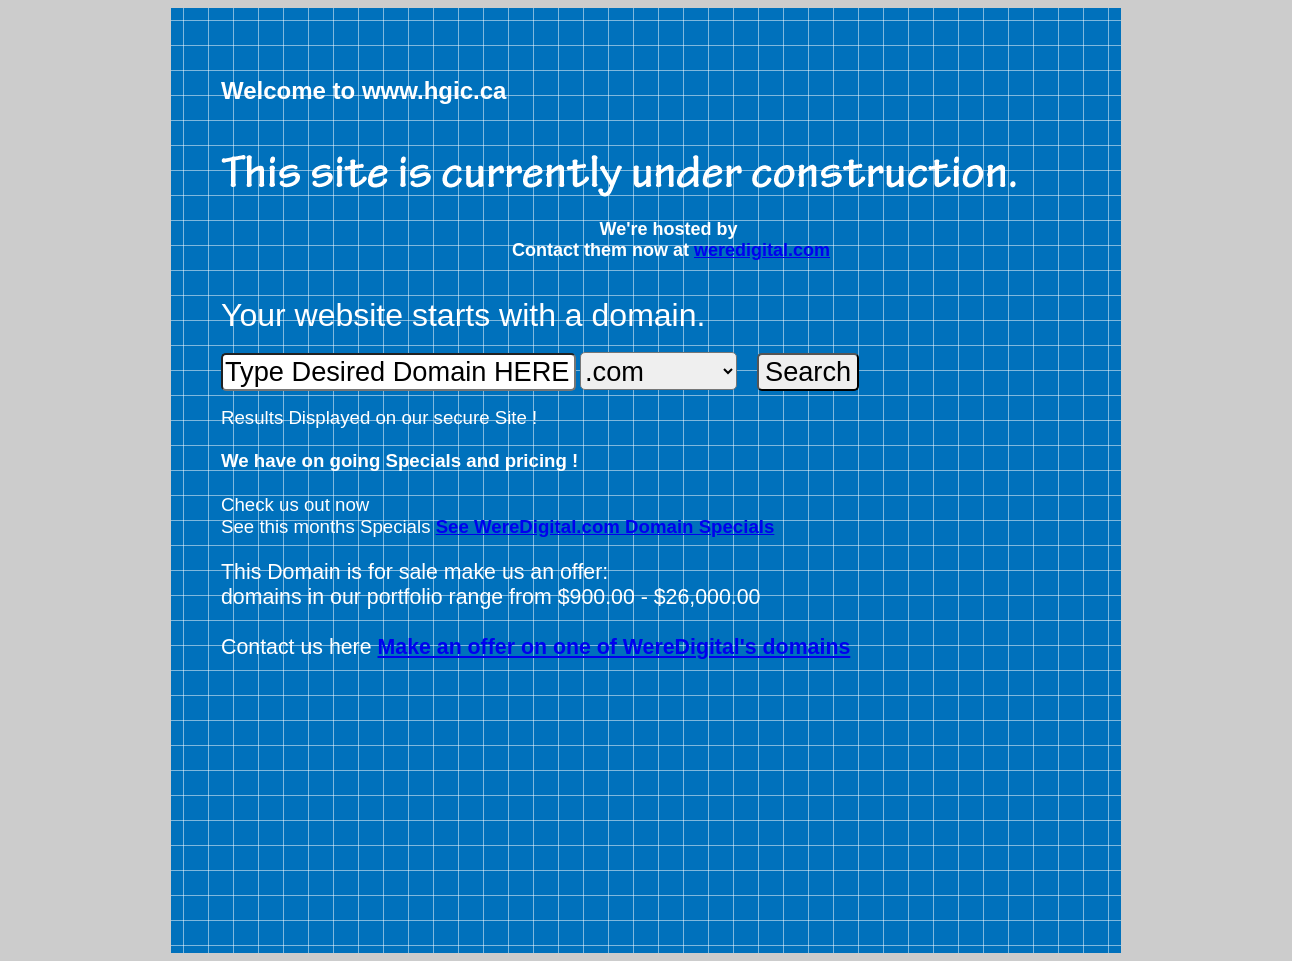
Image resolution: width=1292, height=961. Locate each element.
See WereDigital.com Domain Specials (605, 526)
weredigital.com (762, 250)
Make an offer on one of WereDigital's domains (614, 647)
